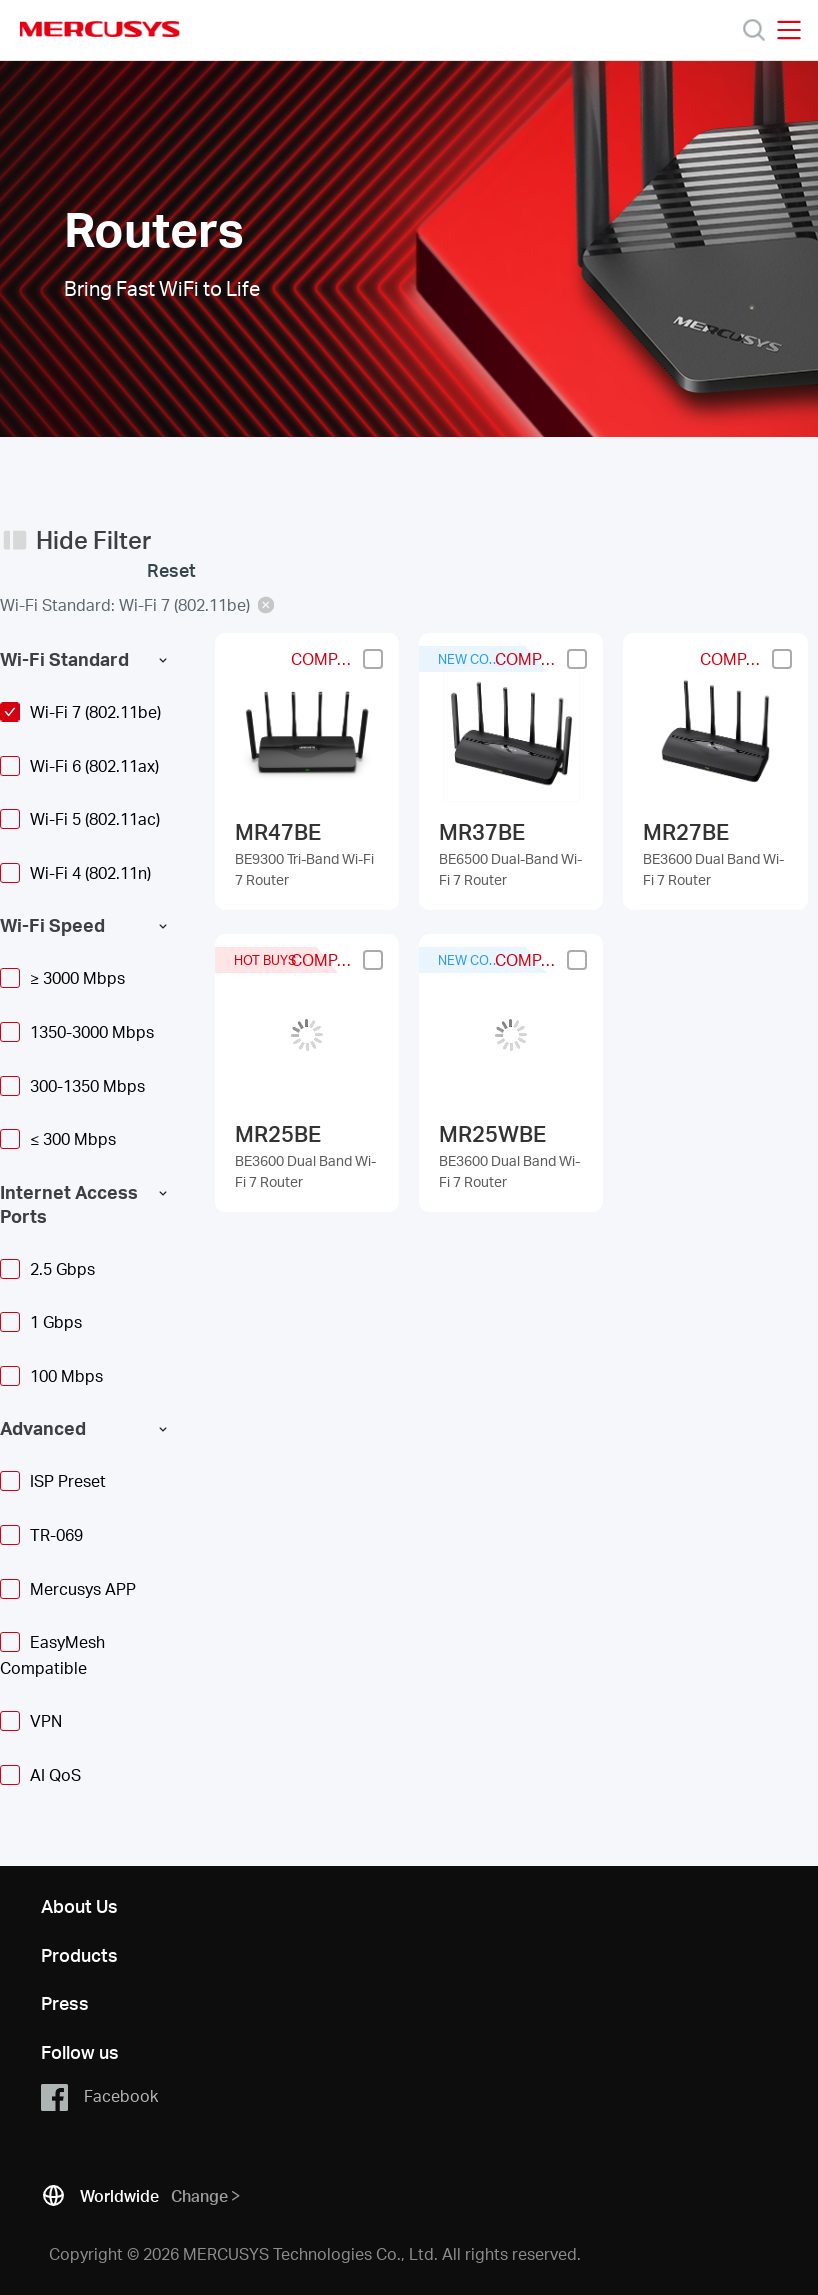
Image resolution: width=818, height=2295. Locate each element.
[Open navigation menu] (789, 30)
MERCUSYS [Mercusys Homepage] (100, 29)
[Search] (754, 30)
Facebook (99, 2097)
